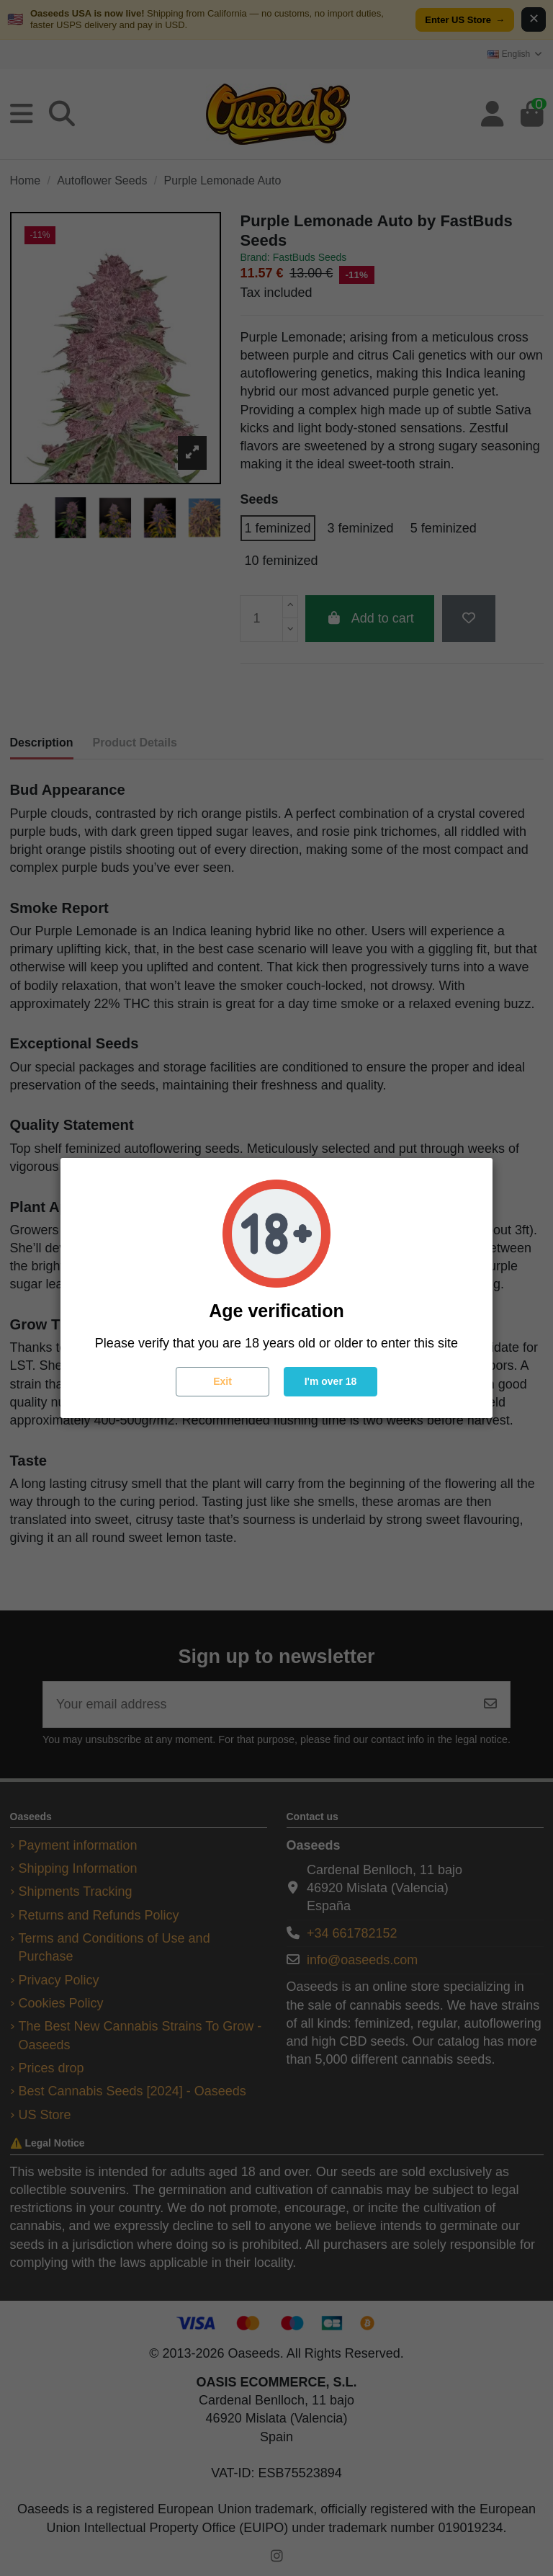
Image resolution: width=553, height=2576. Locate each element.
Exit (222, 1381)
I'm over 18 (331, 1381)
